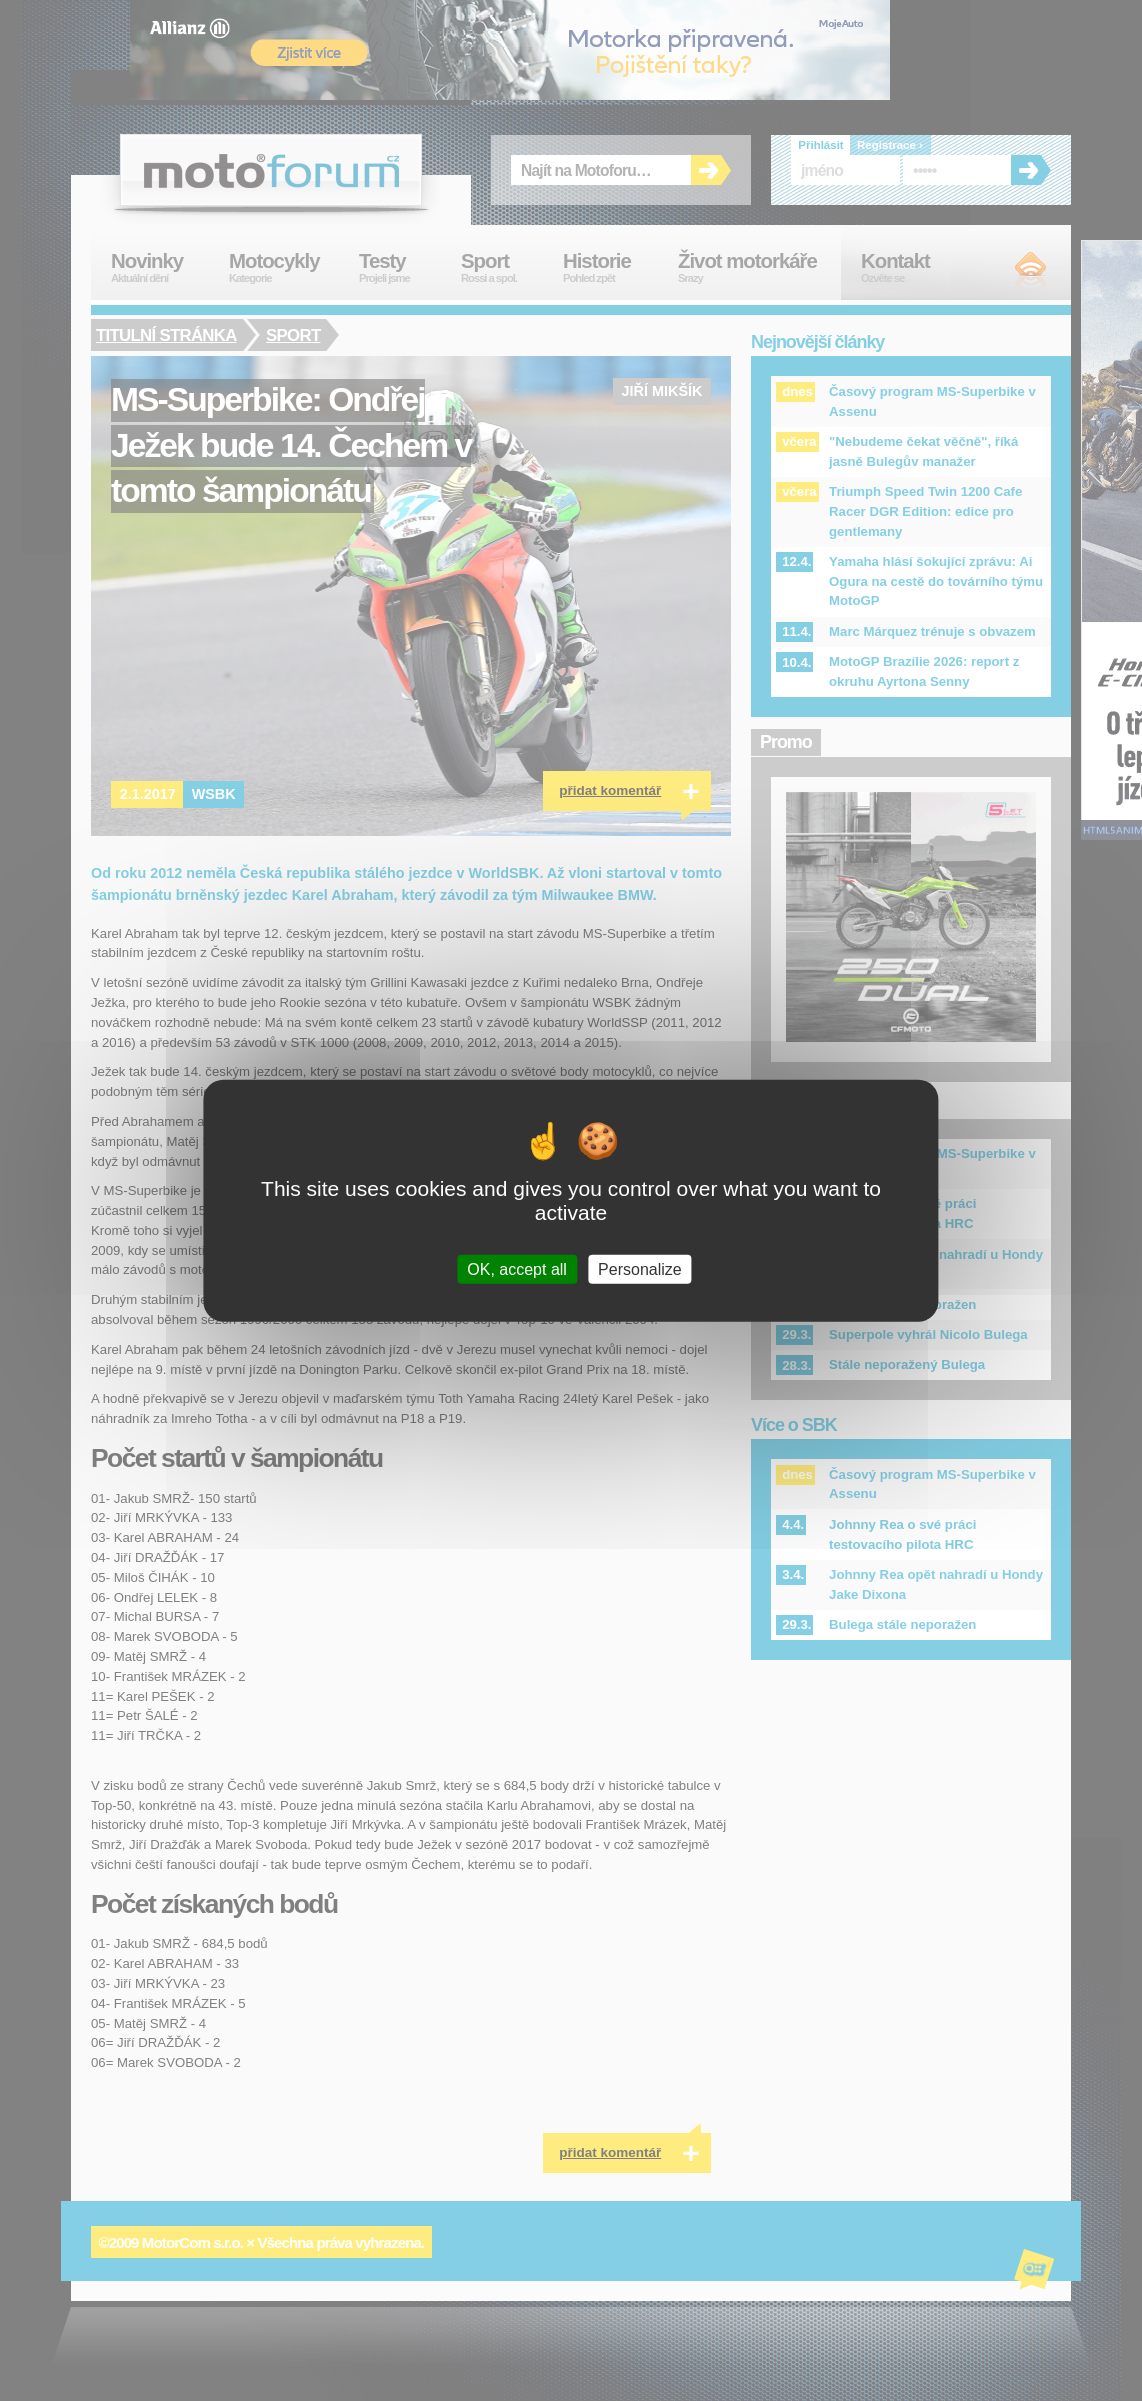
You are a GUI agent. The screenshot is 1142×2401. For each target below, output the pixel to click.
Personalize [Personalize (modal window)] (640, 1269)
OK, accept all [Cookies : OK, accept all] (517, 1269)
